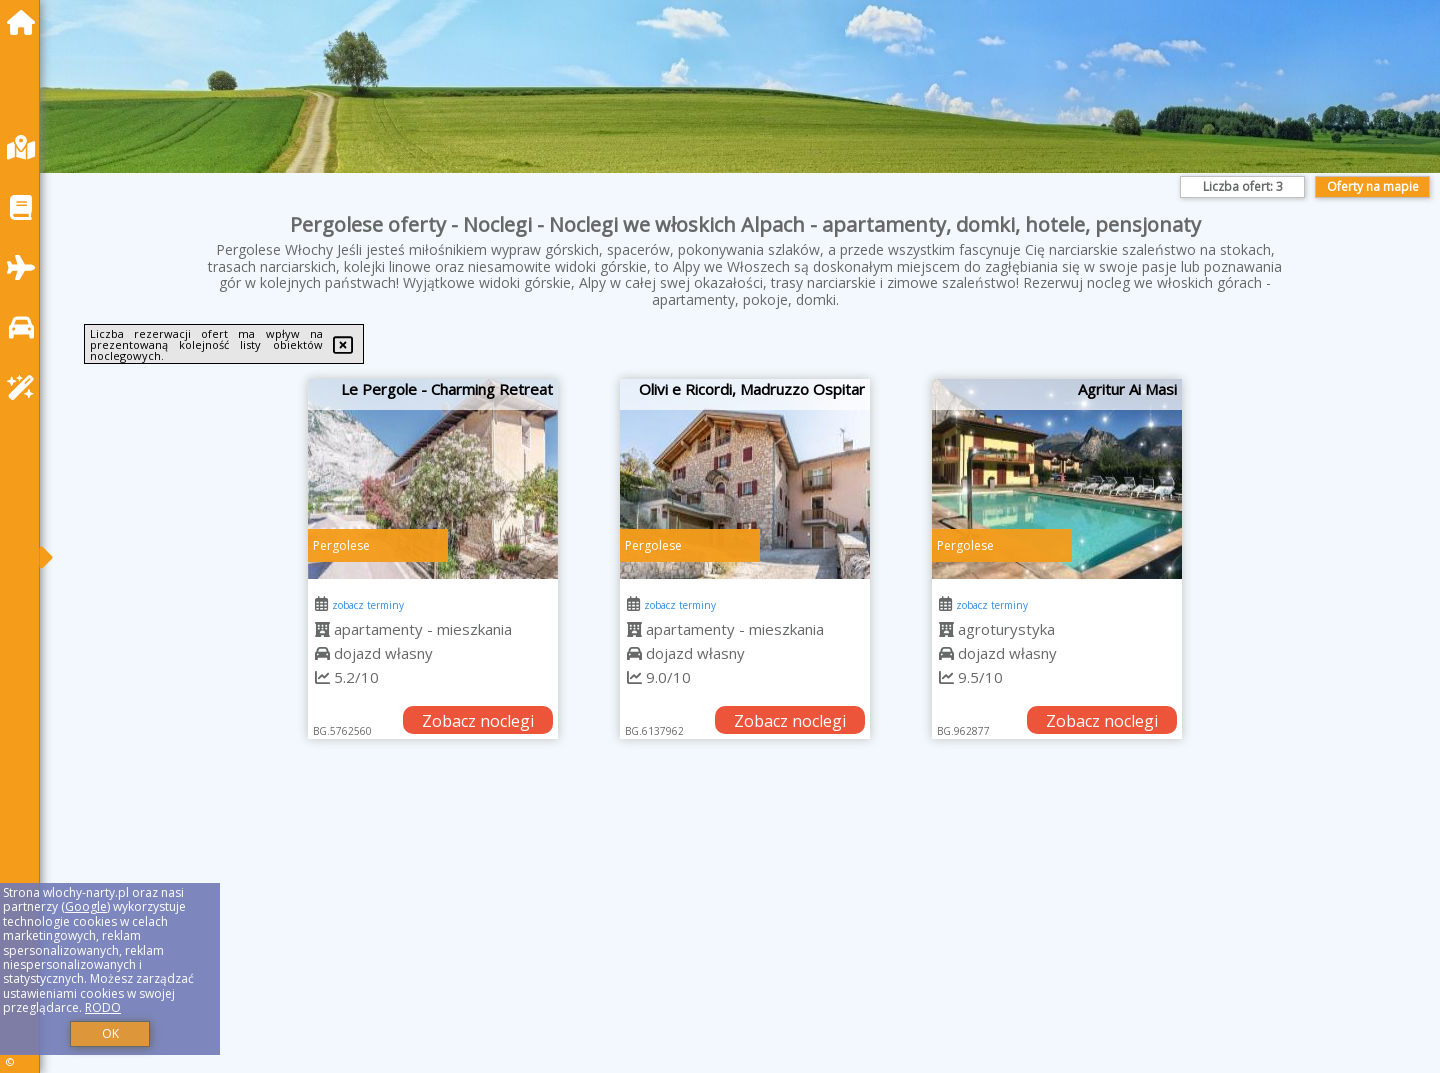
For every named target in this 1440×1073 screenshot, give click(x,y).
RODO (103, 1007)
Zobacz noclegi (478, 721)
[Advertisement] (660, 931)
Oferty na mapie (1373, 186)
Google (86, 906)
